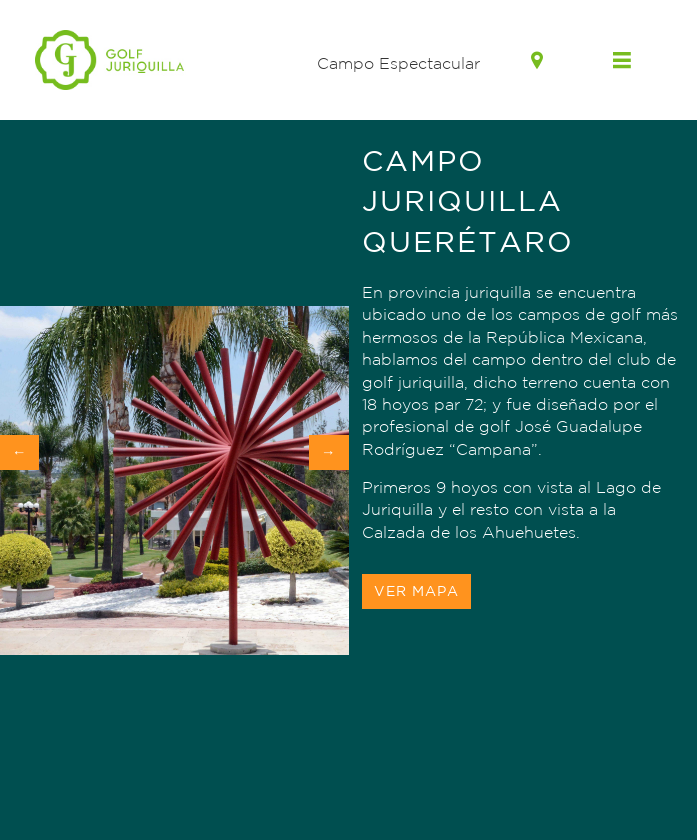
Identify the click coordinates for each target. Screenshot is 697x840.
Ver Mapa (416, 591)
